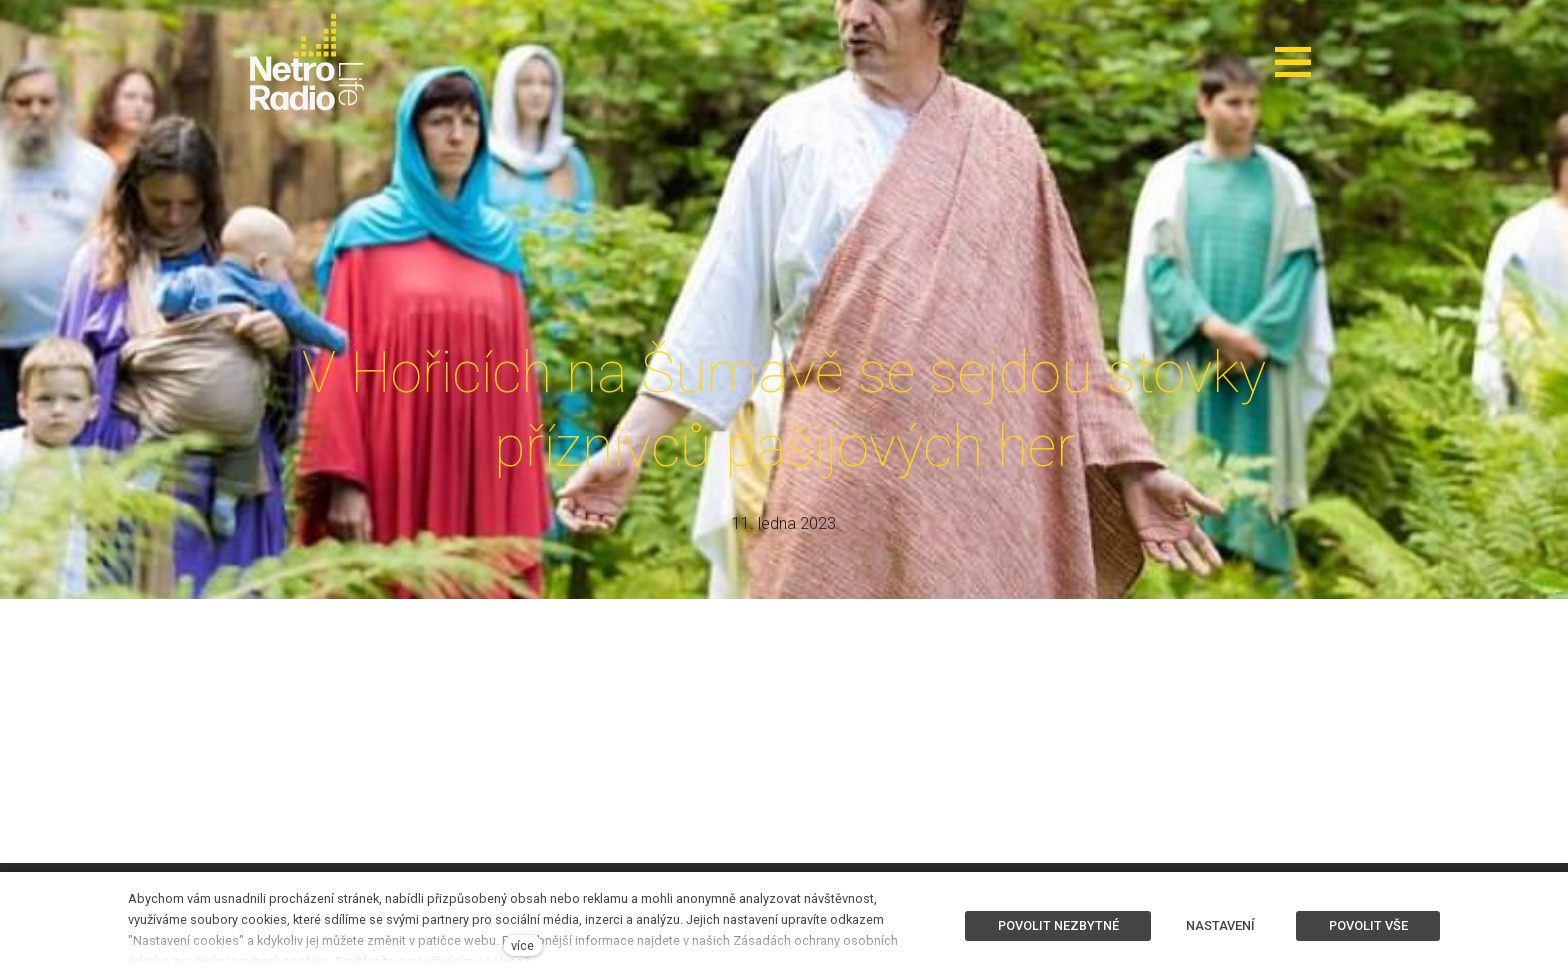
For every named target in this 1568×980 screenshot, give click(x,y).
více (522, 945)
